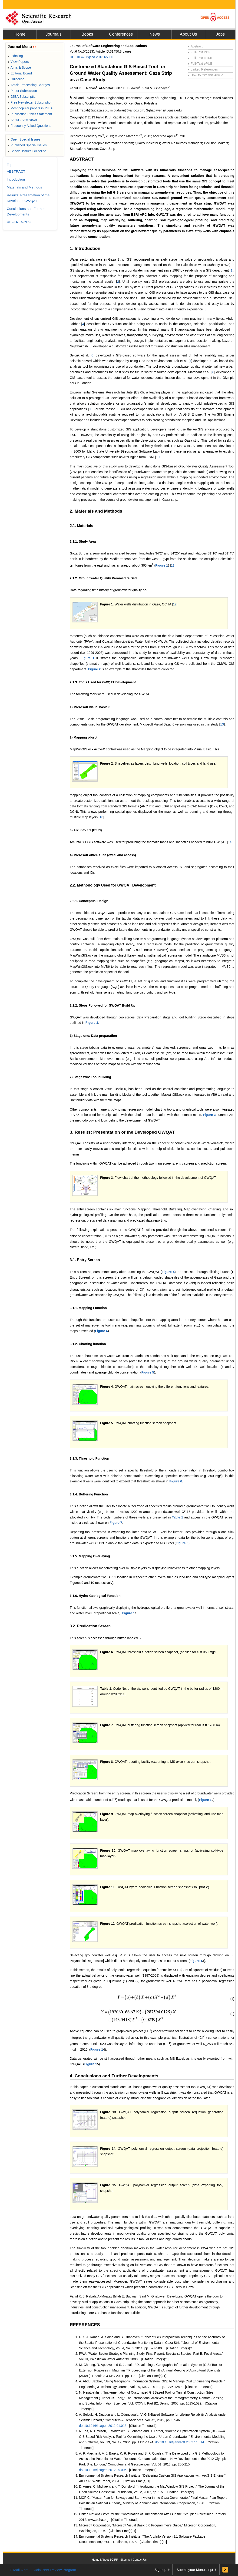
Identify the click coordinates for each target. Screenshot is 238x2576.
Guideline (16, 79)
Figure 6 (175, 1481)
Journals (53, 34)
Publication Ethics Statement (30, 114)
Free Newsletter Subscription (30, 102)
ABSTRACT (82, 159)
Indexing (15, 56)
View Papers (18, 62)
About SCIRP (110, 2559)
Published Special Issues (27, 145)
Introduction (16, 179)
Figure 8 (182, 1543)
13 (222, 724)
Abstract (195, 46)
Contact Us (139, 2559)
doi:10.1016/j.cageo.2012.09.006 (102, 2470)
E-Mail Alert (19, 2570)
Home (19, 34)
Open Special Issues (24, 139)
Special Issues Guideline (27, 151)
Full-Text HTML (200, 58)
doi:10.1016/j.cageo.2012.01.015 (102, 2426)
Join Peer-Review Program (55, 2570)
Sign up (160, 2570)
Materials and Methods (24, 187)
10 (158, 457)
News (154, 34)
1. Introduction (85, 248)
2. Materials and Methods (96, 511)
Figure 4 (168, 1272)
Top (9, 165)
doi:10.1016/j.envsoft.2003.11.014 (179, 2442)
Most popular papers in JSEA (30, 108)
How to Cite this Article (205, 75)
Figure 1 (161, 565)
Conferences (121, 34)
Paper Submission (22, 91)
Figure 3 (92, 1022)
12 (175, 604)
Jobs (220, 34)
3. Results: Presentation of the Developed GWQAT (122, 1132)
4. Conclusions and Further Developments (114, 2075)
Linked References (203, 69)
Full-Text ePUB (200, 63)
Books (87, 34)
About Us (188, 34)
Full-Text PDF (199, 52)
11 (173, 565)
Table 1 (177, 1517)
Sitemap (125, 2559)
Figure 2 (94, 669)
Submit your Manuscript (194, 2570)
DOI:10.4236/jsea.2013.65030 (91, 57)
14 (229, 842)
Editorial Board (20, 73)
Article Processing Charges (29, 85)
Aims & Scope (19, 67)
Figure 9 (106, 1814)
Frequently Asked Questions (29, 126)
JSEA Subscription (22, 96)
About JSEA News (22, 120)
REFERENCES (85, 2324)
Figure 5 (147, 1372)
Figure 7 (115, 1523)
